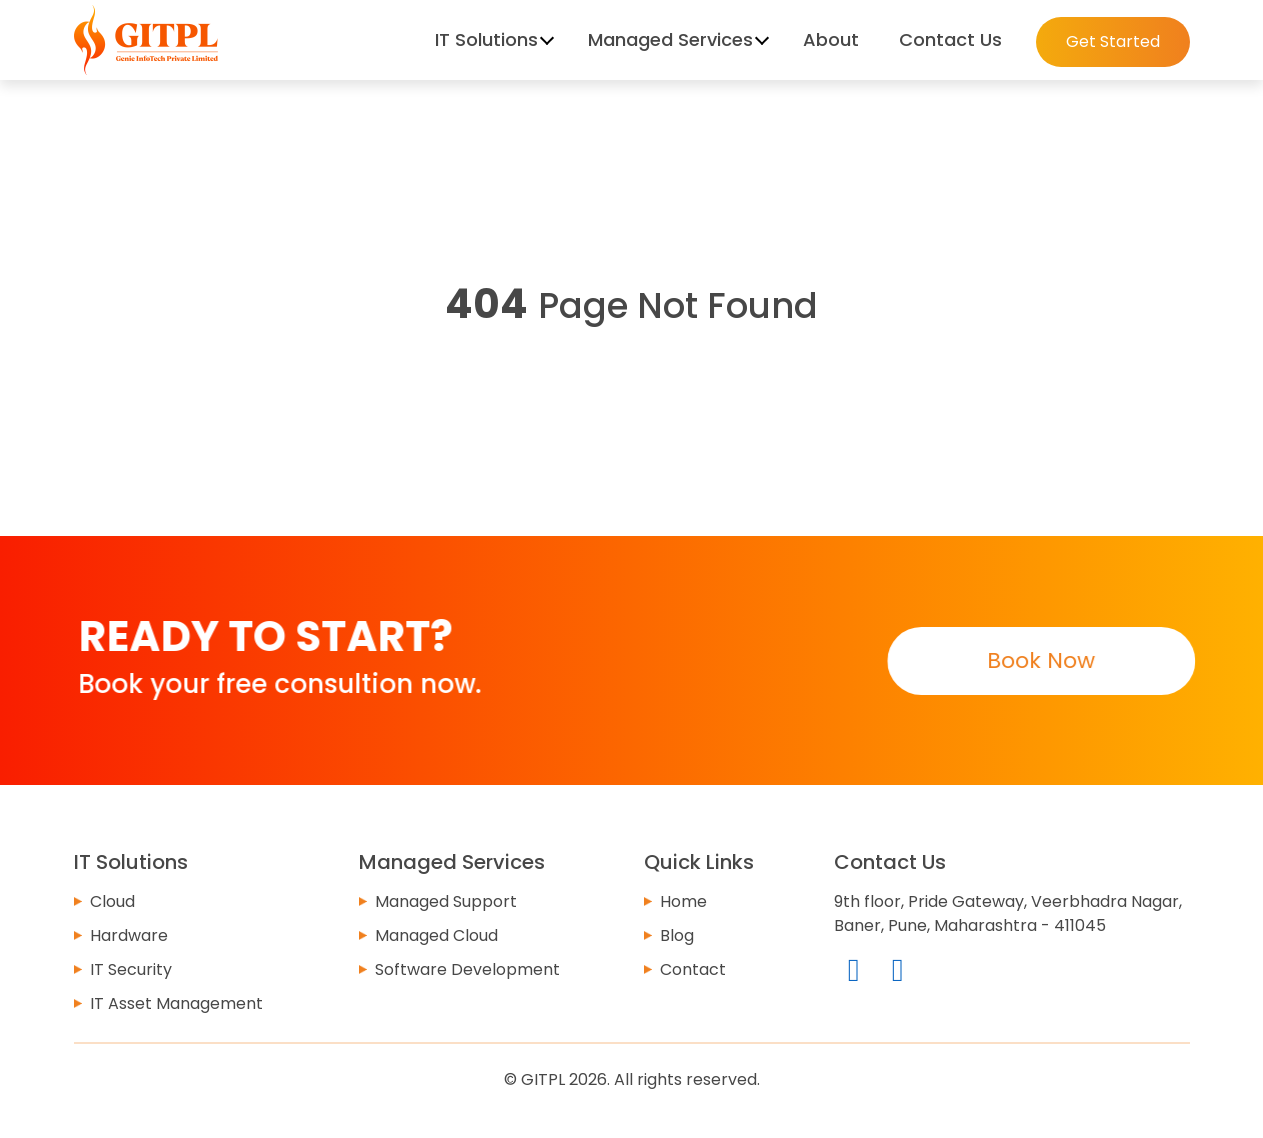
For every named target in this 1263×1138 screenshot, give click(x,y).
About (831, 39)
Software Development (467, 969)
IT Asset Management (176, 1003)
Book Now (1040, 660)
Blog (677, 935)
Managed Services (670, 39)
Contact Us (950, 39)
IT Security (131, 969)
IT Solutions (486, 39)
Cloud (112, 901)
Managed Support (446, 901)
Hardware (129, 935)
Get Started (1113, 41)
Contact (693, 969)
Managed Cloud (436, 935)
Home (683, 901)
